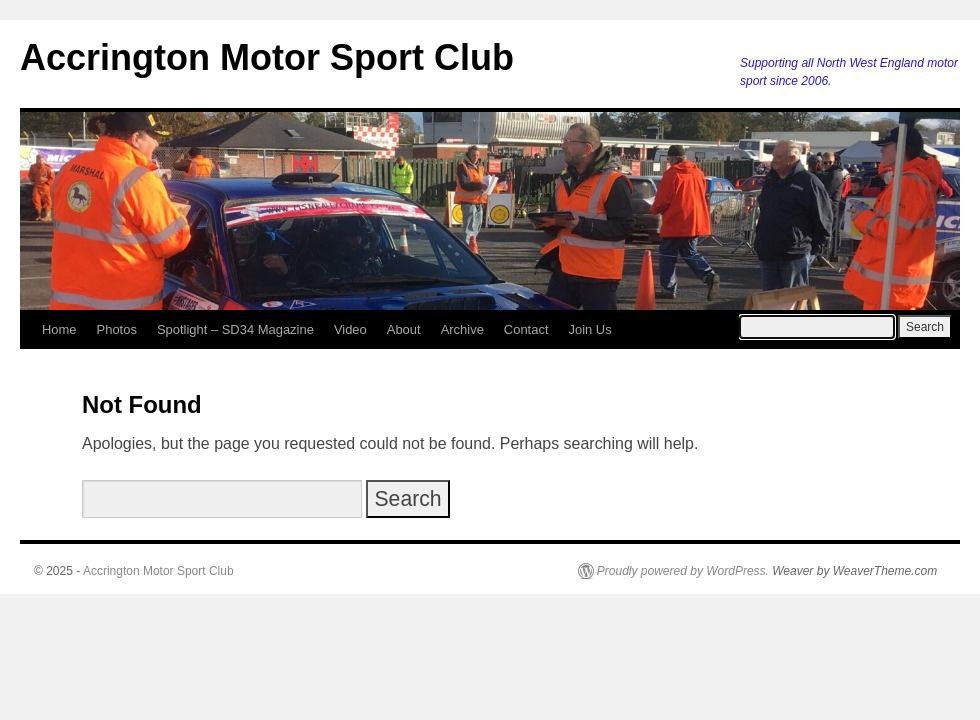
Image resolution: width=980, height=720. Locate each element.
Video (350, 329)
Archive (462, 329)
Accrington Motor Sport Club (267, 57)
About (404, 329)
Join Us (589, 329)
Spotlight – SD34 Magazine (235, 329)
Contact (526, 329)
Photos (117, 329)
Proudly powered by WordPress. (683, 571)
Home (59, 329)
